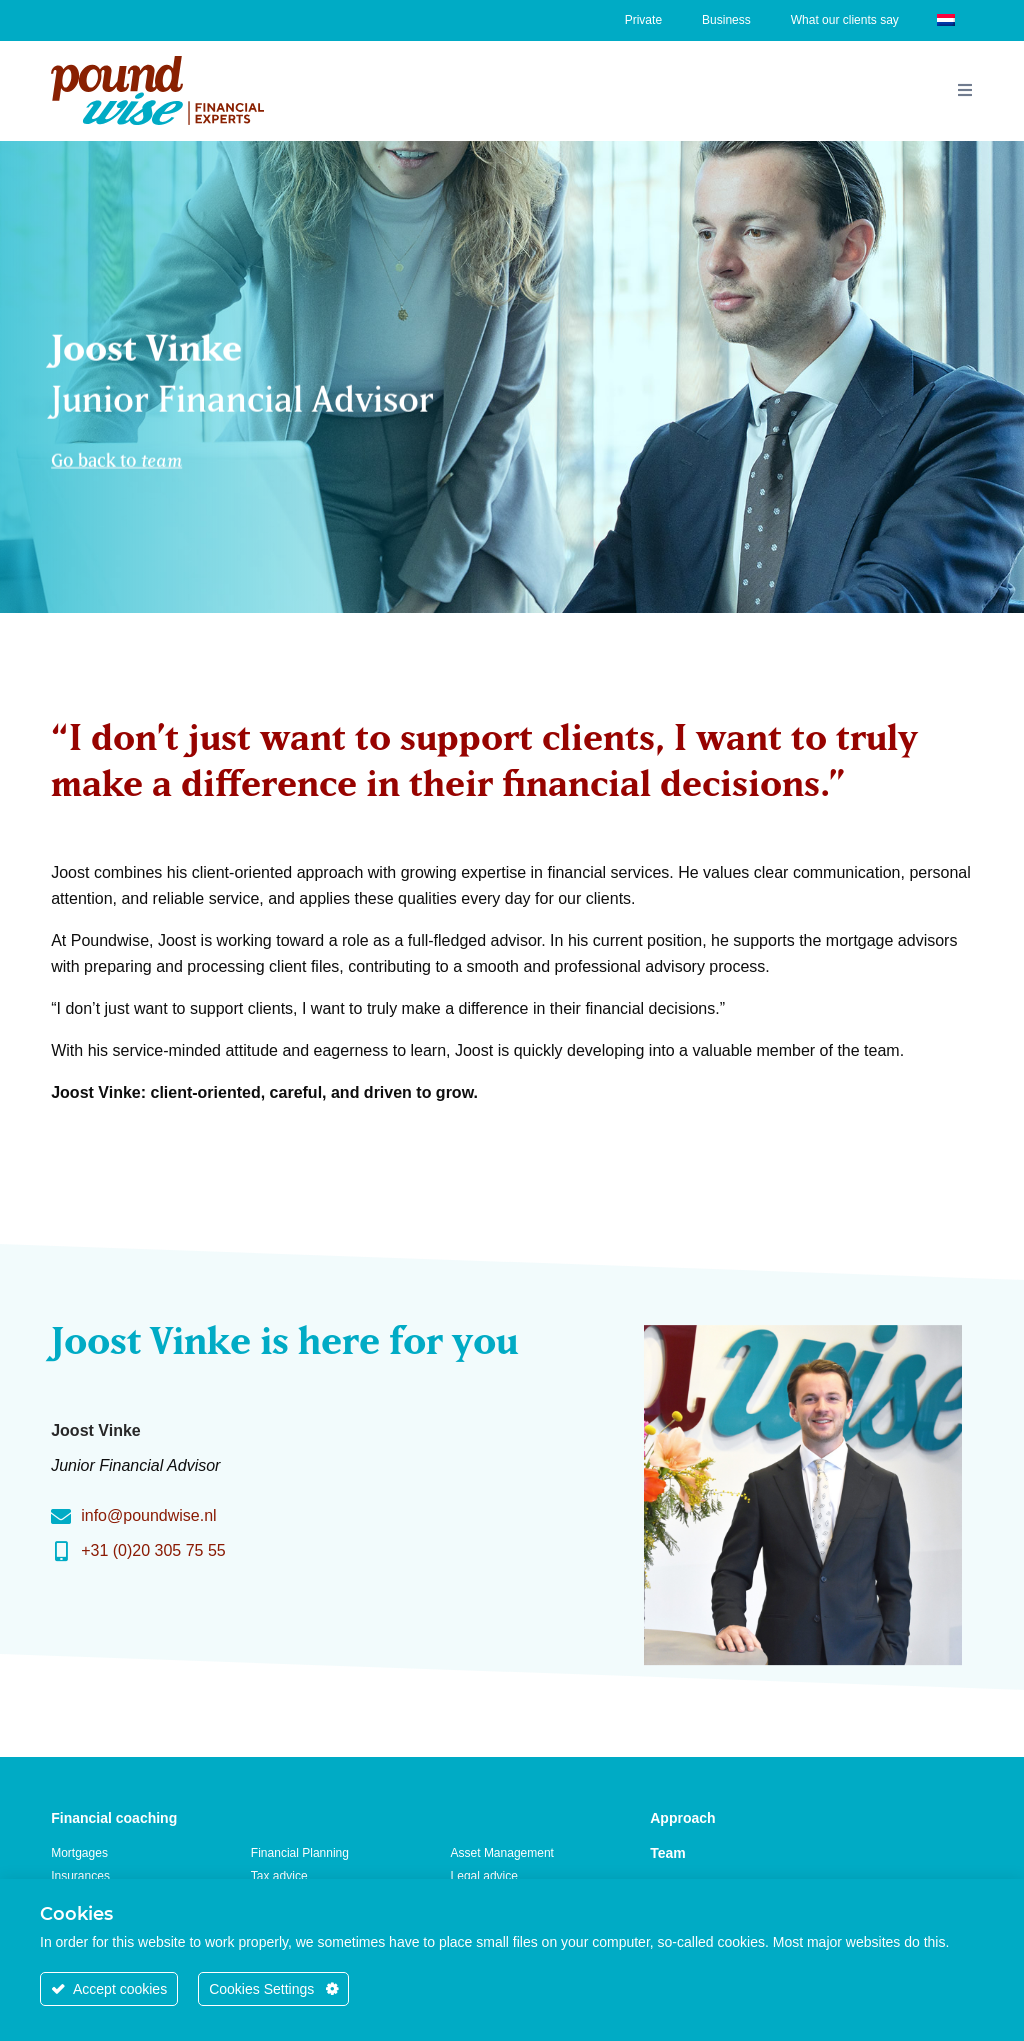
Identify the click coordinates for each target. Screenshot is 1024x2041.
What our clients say (845, 20)
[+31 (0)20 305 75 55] (61, 1552)
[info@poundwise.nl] (61, 1517)
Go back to (116, 456)
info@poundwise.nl (148, 1515)
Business (726, 20)
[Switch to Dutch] (946, 18)
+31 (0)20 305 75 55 (153, 1550)
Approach (682, 1818)
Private (643, 20)
